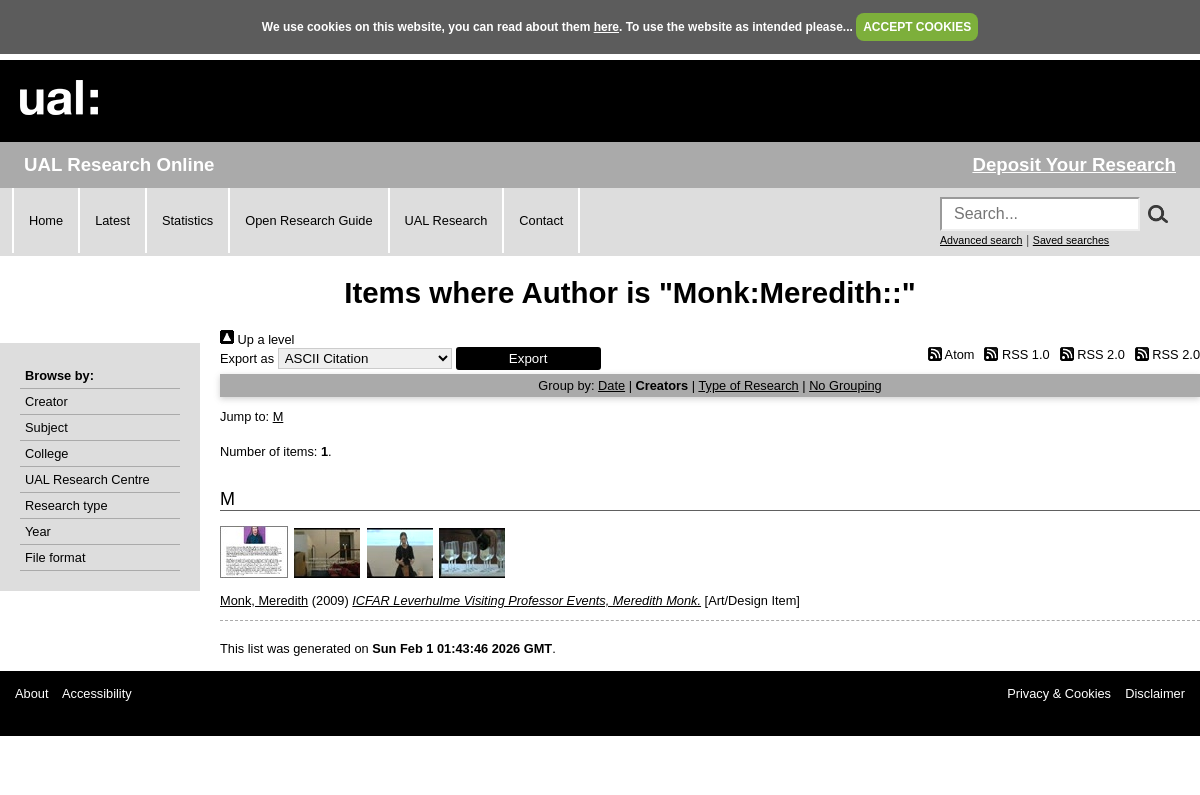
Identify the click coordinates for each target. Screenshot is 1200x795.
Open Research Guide (308, 220)
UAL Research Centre (87, 479)
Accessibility (97, 693)
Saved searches (1071, 240)
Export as (247, 358)
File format (55, 557)
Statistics (187, 220)
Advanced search (981, 240)
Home (46, 220)
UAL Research (446, 220)
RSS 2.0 (1089, 354)
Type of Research (748, 385)
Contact (541, 220)
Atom (947, 354)
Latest (112, 220)
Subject (46, 427)
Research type (66, 505)
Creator (46, 401)
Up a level (257, 339)
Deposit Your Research (1074, 164)
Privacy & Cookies (1059, 693)
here (606, 27)
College (46, 453)
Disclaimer (1155, 693)
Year (38, 531)
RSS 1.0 (1014, 354)
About (31, 693)
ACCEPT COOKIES (917, 27)
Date (611, 385)
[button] (528, 358)
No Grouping (845, 385)
